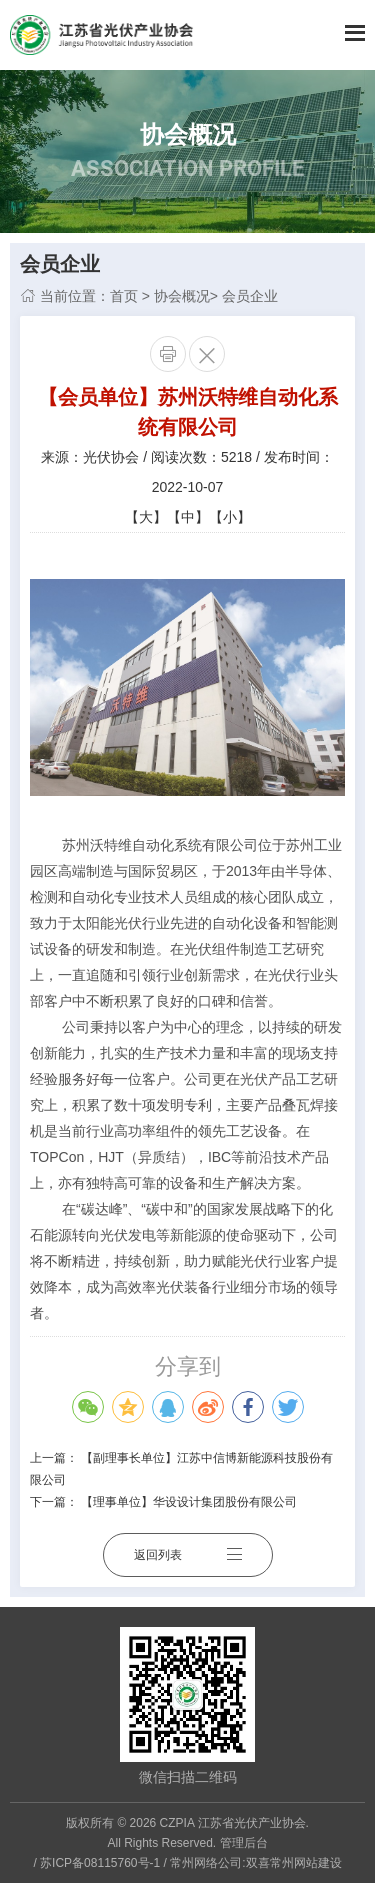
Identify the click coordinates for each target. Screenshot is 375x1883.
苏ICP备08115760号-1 (100, 1863)
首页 (124, 296)
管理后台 (244, 1843)
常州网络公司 (206, 1863)
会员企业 (250, 296)
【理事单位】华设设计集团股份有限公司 (189, 1502)
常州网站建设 (306, 1863)
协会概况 (182, 296)
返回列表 (188, 1555)
